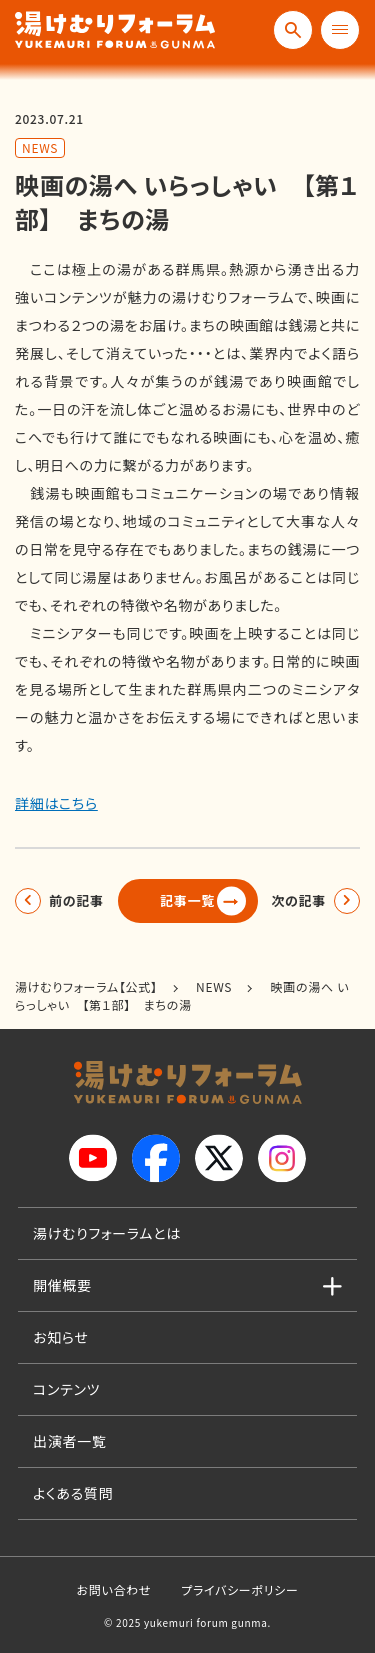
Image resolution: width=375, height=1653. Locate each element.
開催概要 (62, 1285)
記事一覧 (187, 900)
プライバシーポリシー (239, 1589)
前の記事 (76, 900)
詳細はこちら (56, 803)
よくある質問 (73, 1493)
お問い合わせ (113, 1589)
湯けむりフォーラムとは (107, 1233)
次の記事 (298, 900)
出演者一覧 (70, 1441)
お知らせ (61, 1337)
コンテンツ (66, 1389)
